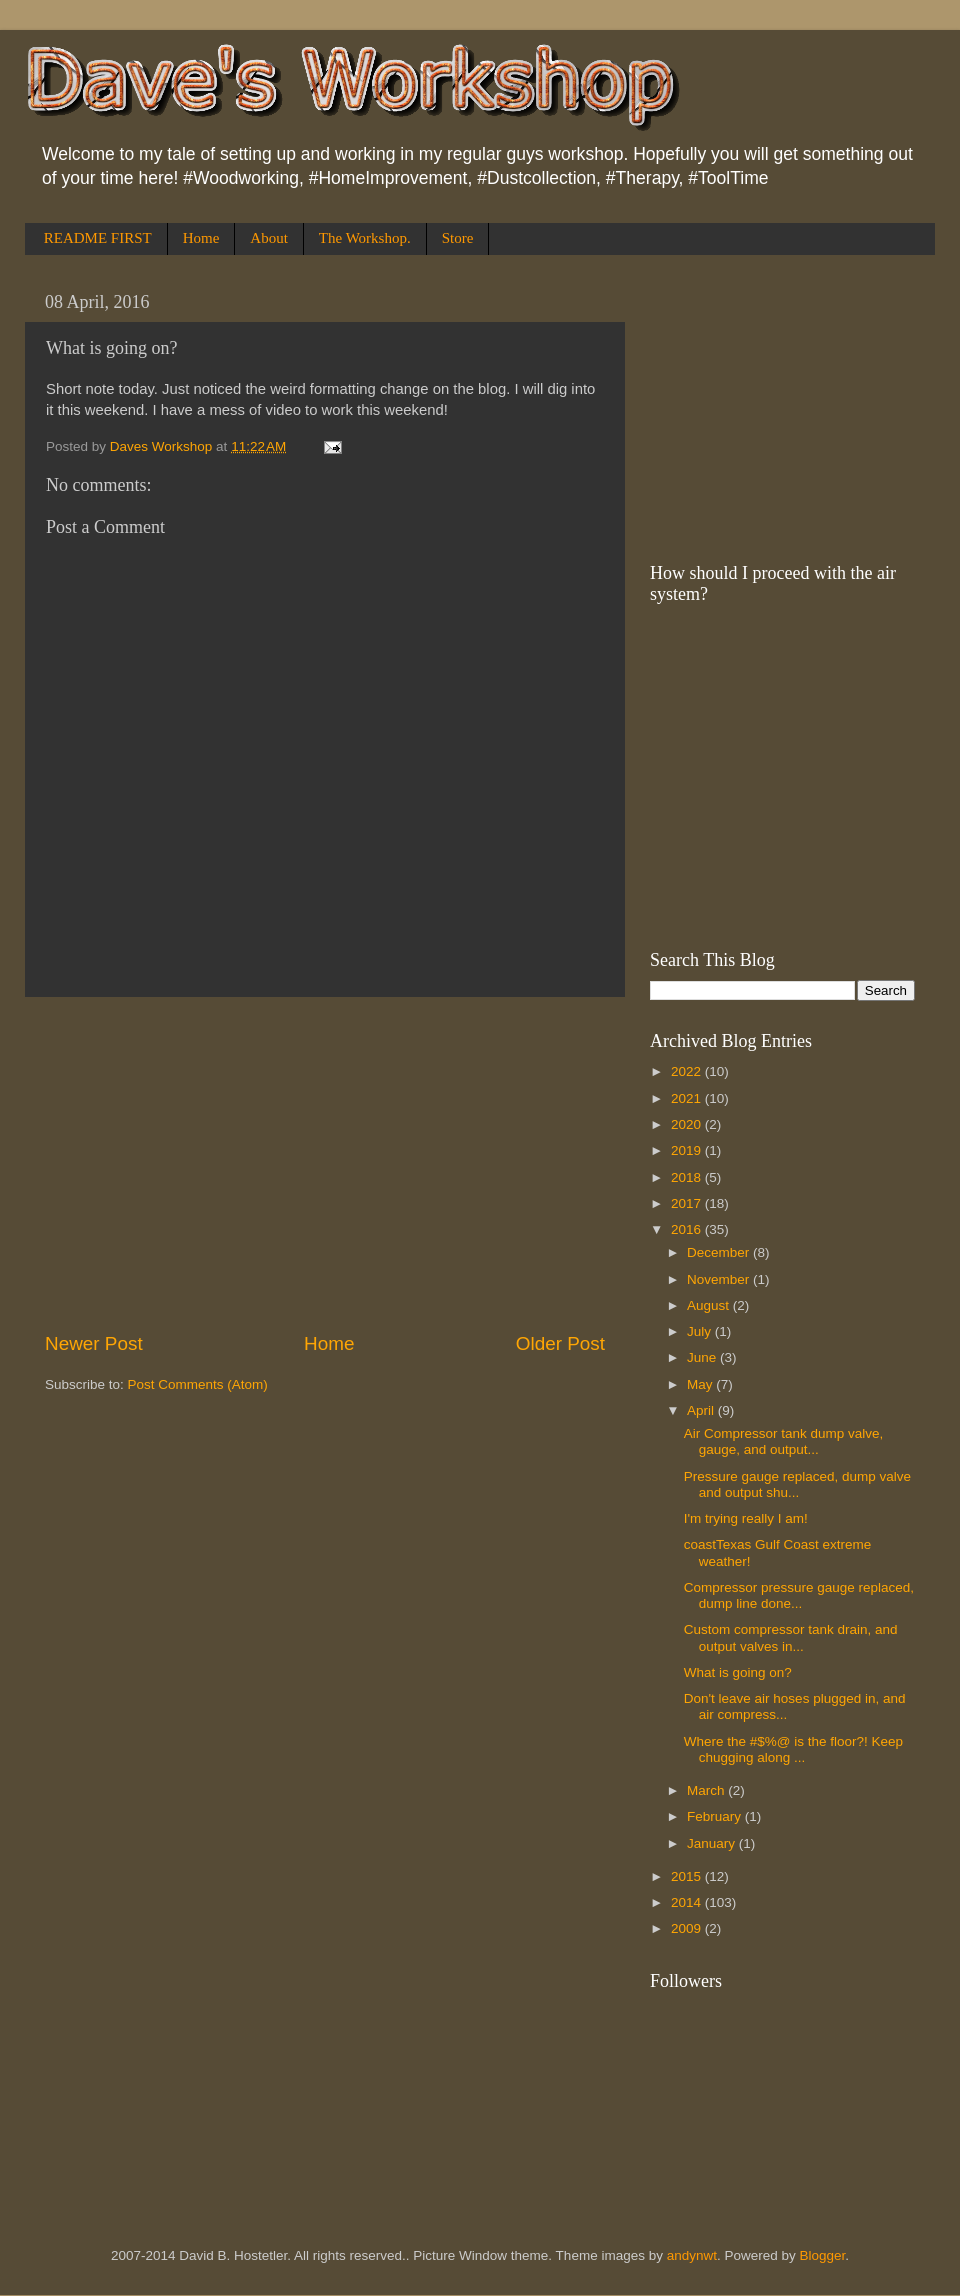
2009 (688, 1928)
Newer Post (94, 1343)
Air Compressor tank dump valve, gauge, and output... (784, 1441)
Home (201, 238)
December (720, 1252)
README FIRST (98, 238)
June (703, 1357)
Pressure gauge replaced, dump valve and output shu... (797, 1484)
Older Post (560, 1343)
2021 (688, 1098)
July (701, 1331)
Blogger (823, 2255)
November (720, 1279)
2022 (688, 1071)
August (710, 1305)
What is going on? (738, 1672)
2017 (688, 1203)
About (269, 238)
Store (458, 238)
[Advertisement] (325, 1164)
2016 (688, 1229)
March (707, 1790)
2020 (688, 1124)
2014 (688, 1902)
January (713, 1843)
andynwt (692, 2255)
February (716, 1816)
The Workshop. (365, 238)
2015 (688, 1876)
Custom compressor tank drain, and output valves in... (791, 1637)
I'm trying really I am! (746, 1518)
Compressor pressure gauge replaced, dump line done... (799, 1595)
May (701, 1384)
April (702, 1410)
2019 (688, 1150)
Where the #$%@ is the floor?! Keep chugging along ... (793, 1749)
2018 (688, 1177)
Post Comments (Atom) (198, 1384)
